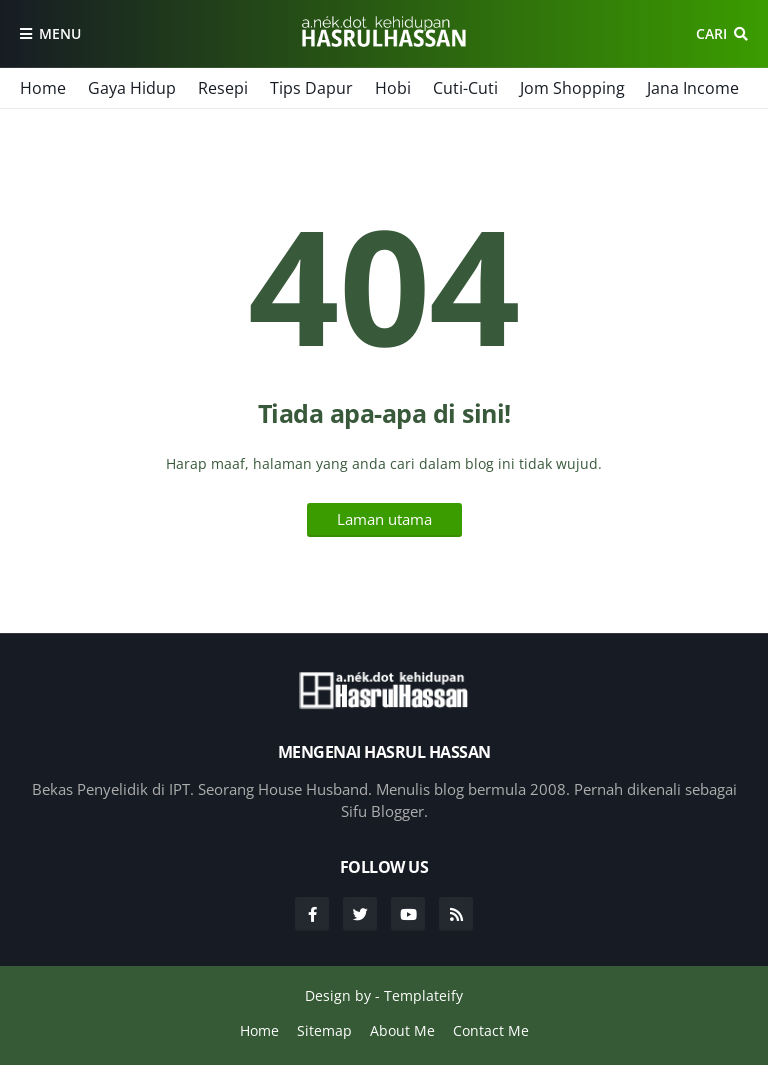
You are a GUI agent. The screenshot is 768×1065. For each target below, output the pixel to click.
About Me (402, 1030)
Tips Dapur (311, 88)
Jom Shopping (572, 88)
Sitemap (324, 1030)
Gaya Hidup (132, 88)
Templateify (423, 995)
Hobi (393, 88)
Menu (60, 33)
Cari (711, 33)
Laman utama (384, 519)
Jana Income (693, 88)
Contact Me (491, 1030)
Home (43, 88)
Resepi (223, 88)
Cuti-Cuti (465, 88)
